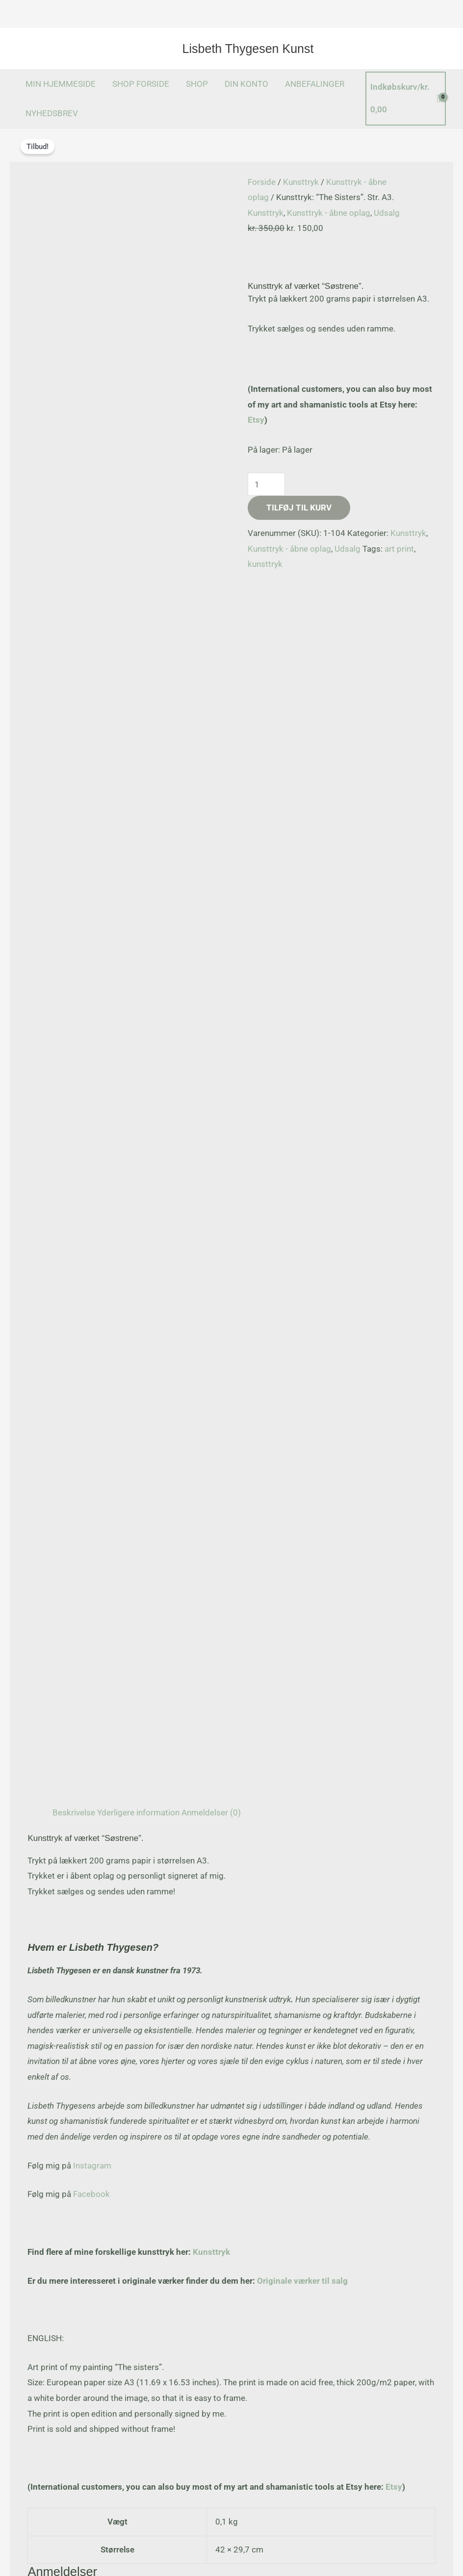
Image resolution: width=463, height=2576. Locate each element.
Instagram (92, 933)
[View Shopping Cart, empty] (405, 98)
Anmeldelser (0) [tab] (211, 580)
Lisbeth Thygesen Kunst (248, 48)
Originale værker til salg (302, 1048)
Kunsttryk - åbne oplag (328, 213)
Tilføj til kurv (299, 507)
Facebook (91, 962)
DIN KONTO (246, 84)
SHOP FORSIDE (140, 84)
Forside (262, 182)
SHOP (197, 84)
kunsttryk (265, 564)
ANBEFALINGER (314, 84)
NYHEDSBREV (52, 113)
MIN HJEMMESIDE (61, 84)
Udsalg (387, 213)
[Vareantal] (266, 484)
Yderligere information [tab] (138, 580)
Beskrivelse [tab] (73, 580)
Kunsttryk (301, 182)
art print (399, 549)
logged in (113, 1464)
